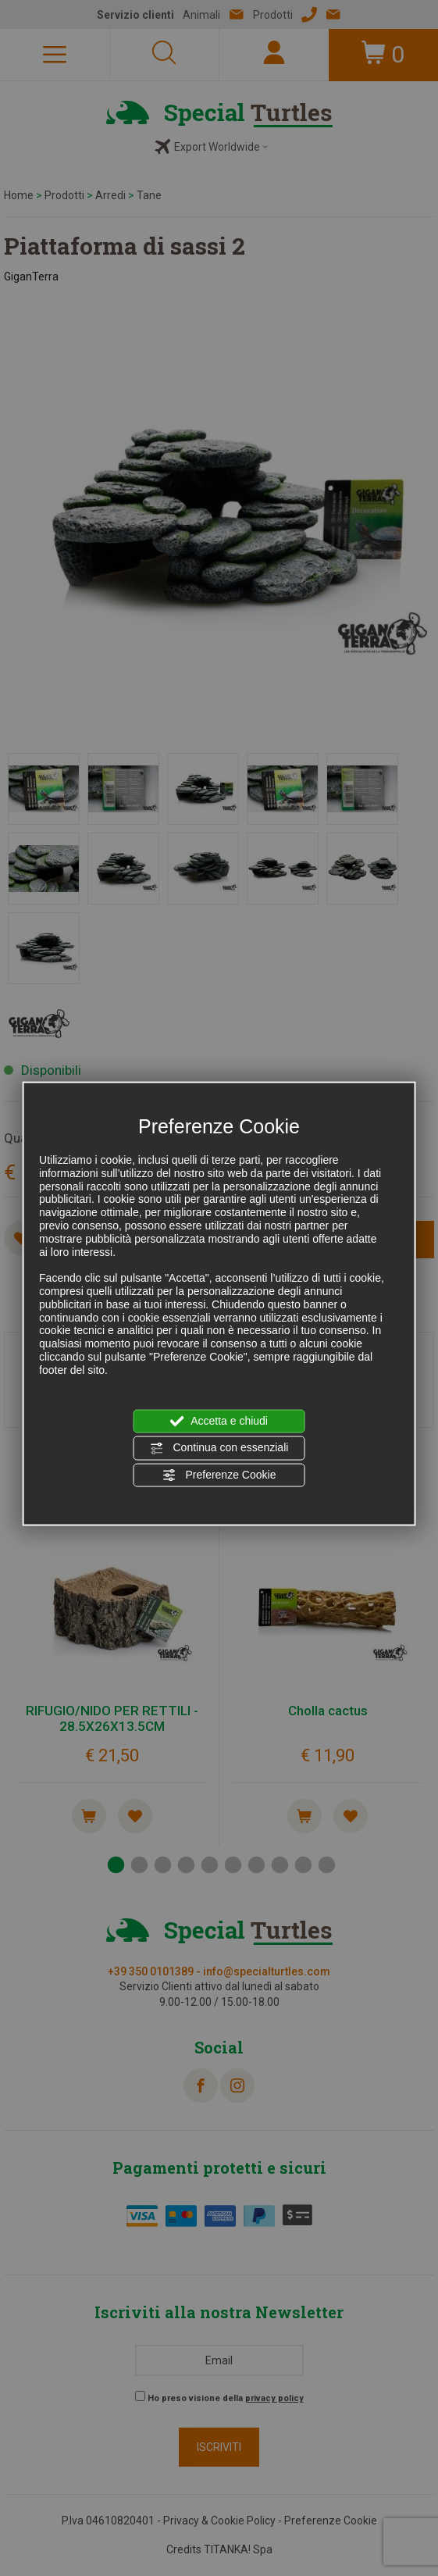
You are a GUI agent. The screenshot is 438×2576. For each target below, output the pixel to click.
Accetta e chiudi (219, 1422)
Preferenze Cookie (219, 1475)
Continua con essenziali (219, 1448)
